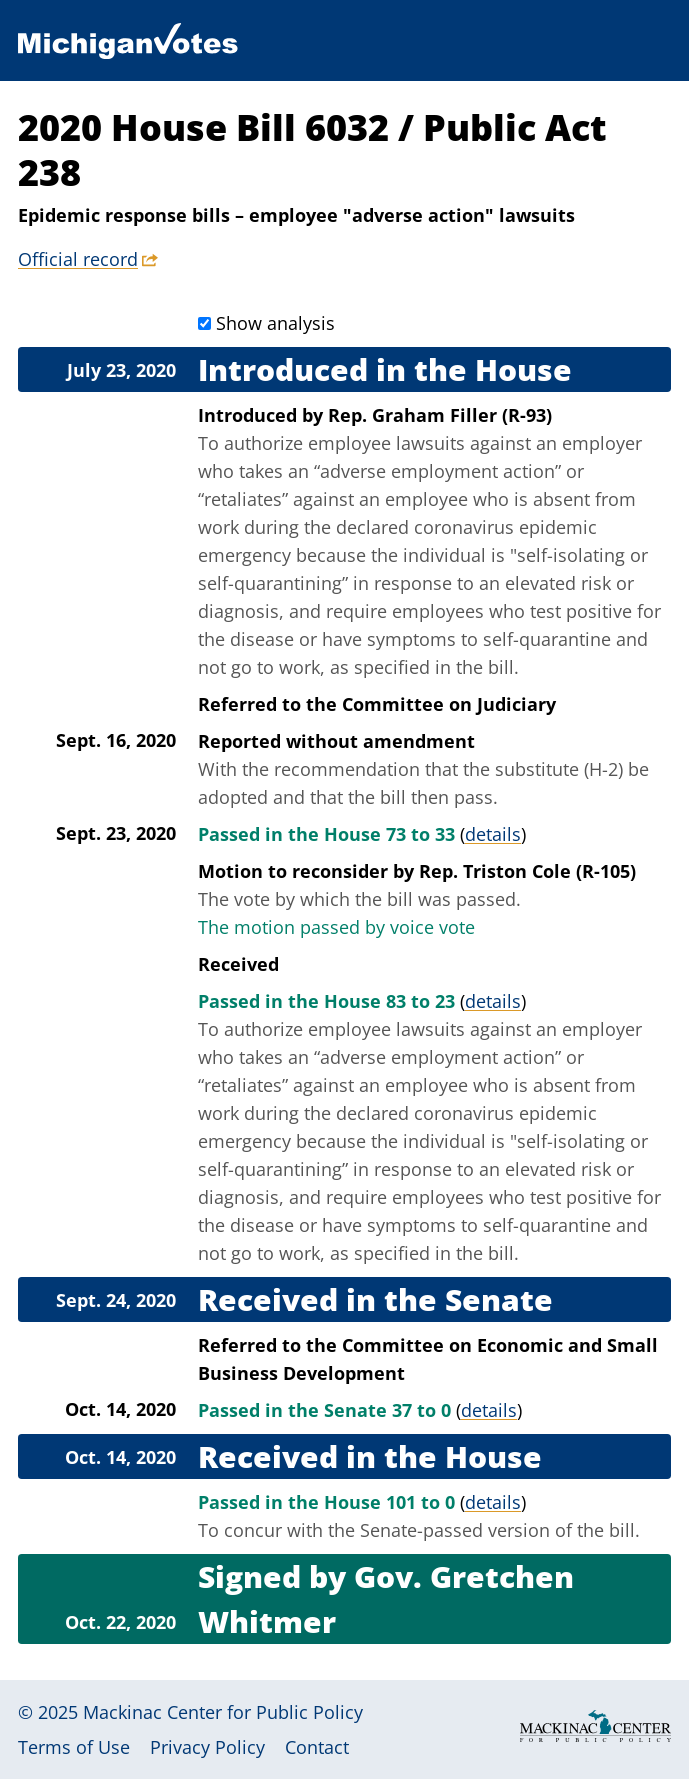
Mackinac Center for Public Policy (223, 1712)
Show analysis (275, 323)
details (493, 834)
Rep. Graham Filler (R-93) (440, 415)
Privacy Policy (207, 1747)
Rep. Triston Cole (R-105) (527, 871)
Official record (78, 259)
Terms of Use (74, 1747)
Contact (317, 1747)
